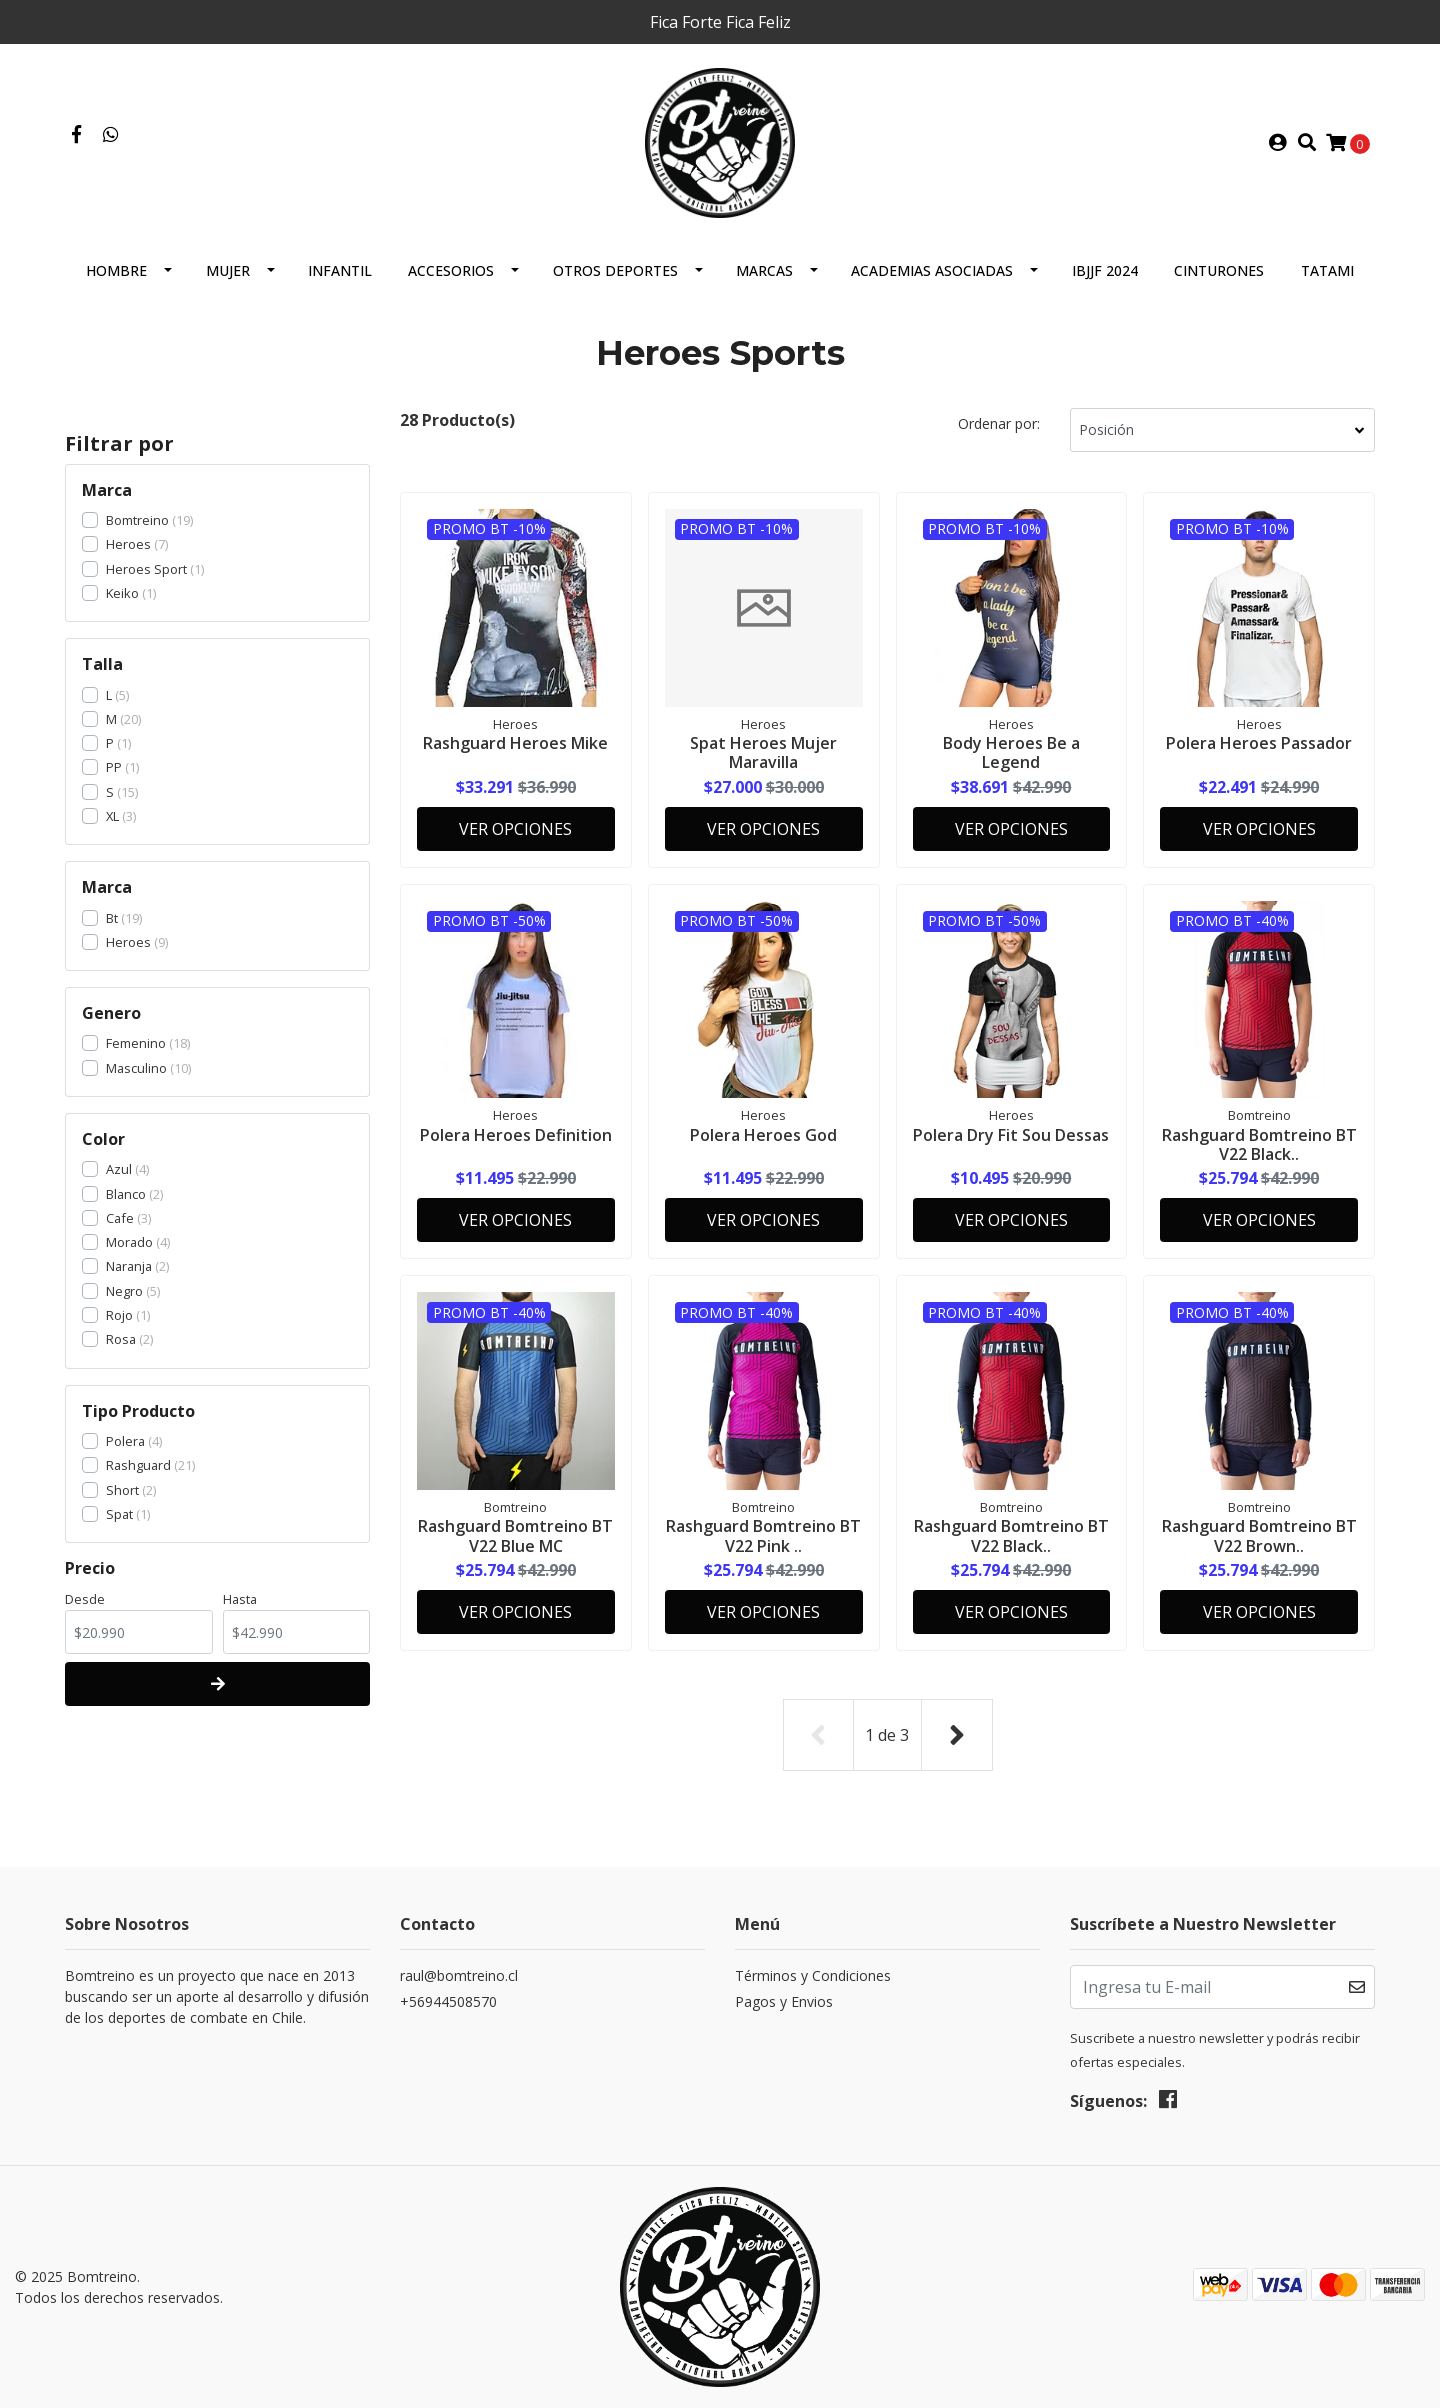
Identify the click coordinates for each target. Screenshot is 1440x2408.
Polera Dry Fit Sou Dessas (1011, 1135)
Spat (119, 1514)
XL (112, 816)
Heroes (128, 544)
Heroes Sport (146, 569)
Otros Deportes (615, 270)
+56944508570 (448, 2001)
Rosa (121, 1339)
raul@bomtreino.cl (459, 1975)
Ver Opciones (515, 829)
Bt (112, 918)
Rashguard (138, 1465)
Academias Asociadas (932, 270)
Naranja (129, 1266)
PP (114, 767)
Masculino (136, 1068)
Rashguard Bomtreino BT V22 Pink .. (763, 1535)
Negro (124, 1291)
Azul (119, 1169)
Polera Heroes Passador (1259, 743)
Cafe (120, 1218)
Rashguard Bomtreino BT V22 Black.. (1259, 1144)
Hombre (116, 270)
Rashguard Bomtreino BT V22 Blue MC (515, 1535)
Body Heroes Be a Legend (1011, 752)
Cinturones (1219, 270)
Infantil (340, 270)
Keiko (122, 593)
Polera (125, 1441)
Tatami (1327, 270)
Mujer (228, 270)
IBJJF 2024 (1105, 270)
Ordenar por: (999, 423)
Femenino (136, 1043)
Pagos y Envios (784, 2001)
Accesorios (451, 270)
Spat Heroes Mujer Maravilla (763, 752)
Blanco (126, 1194)
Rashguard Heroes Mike (515, 743)
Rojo (119, 1315)
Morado (129, 1242)
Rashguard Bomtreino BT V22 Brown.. (1259, 1535)
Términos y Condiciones (813, 1975)
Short (122, 1490)
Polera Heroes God (763, 1135)
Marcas (764, 270)
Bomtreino (137, 520)
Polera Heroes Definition (516, 1135)
